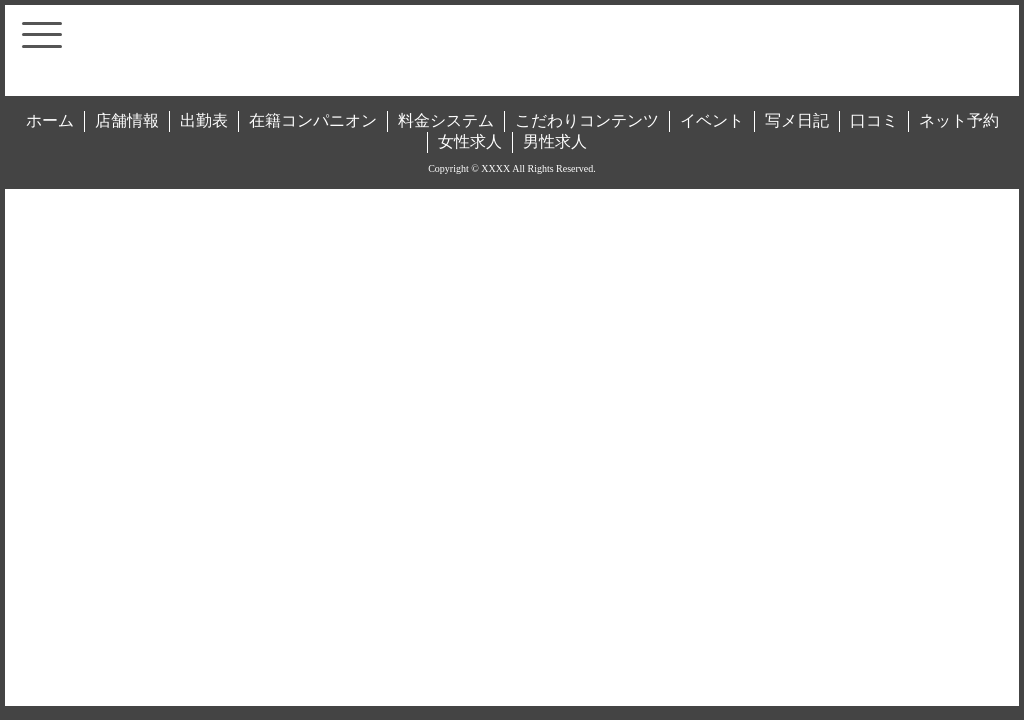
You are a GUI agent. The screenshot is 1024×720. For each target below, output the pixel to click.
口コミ (874, 120)
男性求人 (555, 141)
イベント (712, 120)
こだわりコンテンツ (587, 120)
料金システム (446, 120)
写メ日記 (797, 120)
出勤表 (204, 120)
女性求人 (470, 141)
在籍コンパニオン (313, 120)
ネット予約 (959, 120)
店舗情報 (127, 120)
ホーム (50, 120)
